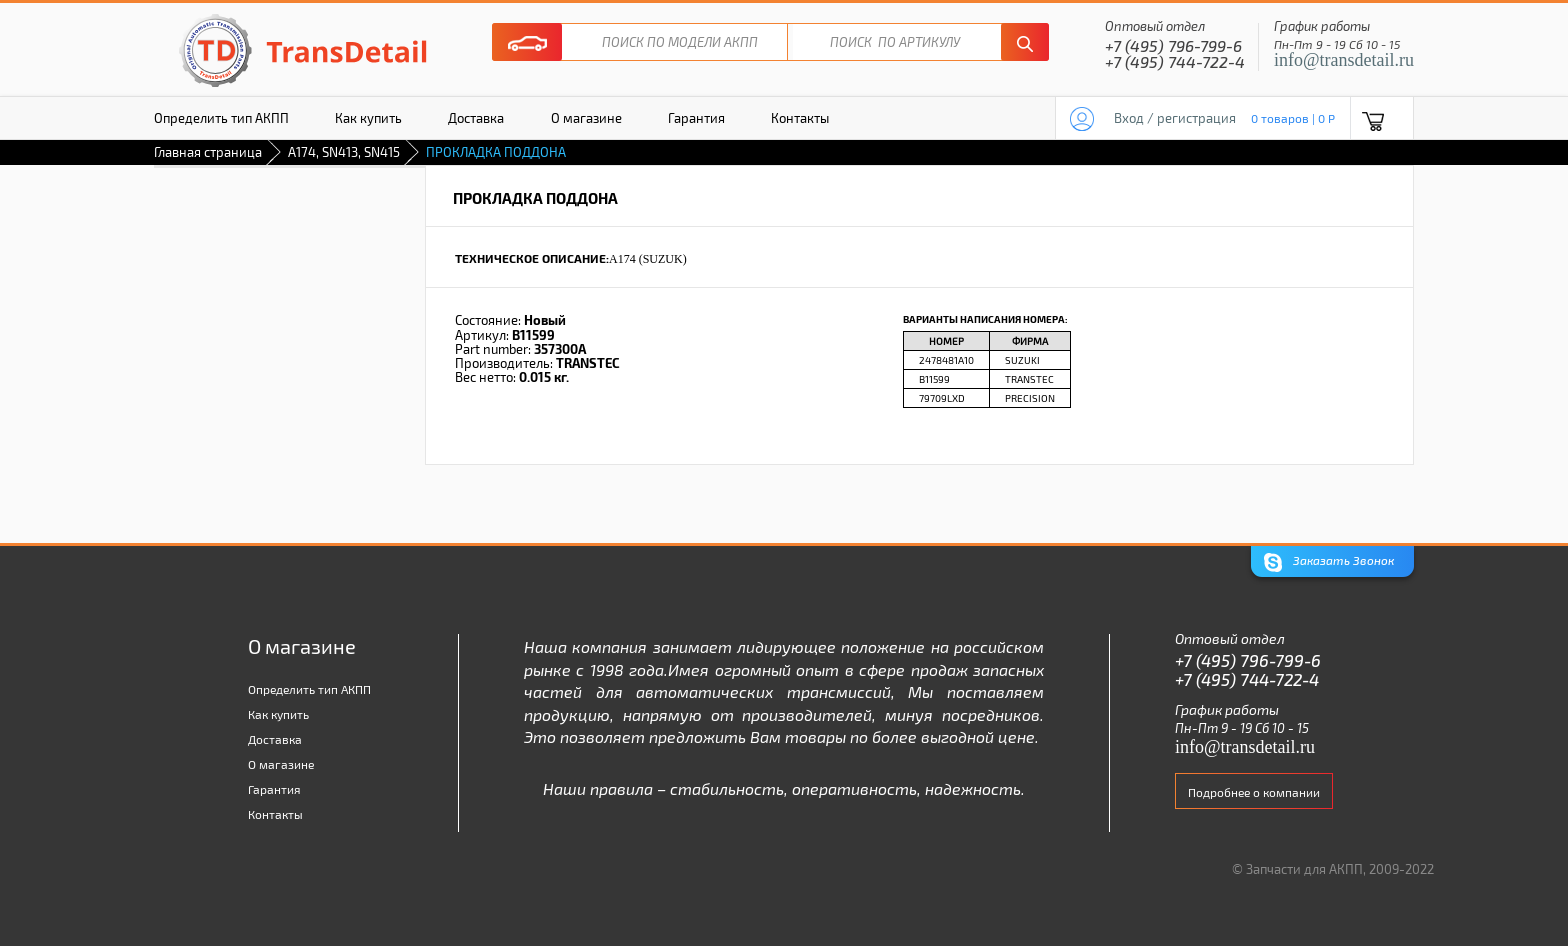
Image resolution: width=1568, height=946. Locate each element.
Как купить (368, 118)
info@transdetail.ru (1344, 60)
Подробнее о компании (1254, 792)
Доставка (476, 118)
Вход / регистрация (1175, 118)
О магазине (586, 118)
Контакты (800, 118)
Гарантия (696, 118)
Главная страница (208, 152)
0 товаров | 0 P (1293, 118)
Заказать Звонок (1329, 562)
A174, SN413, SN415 (344, 152)
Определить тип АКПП (221, 118)
